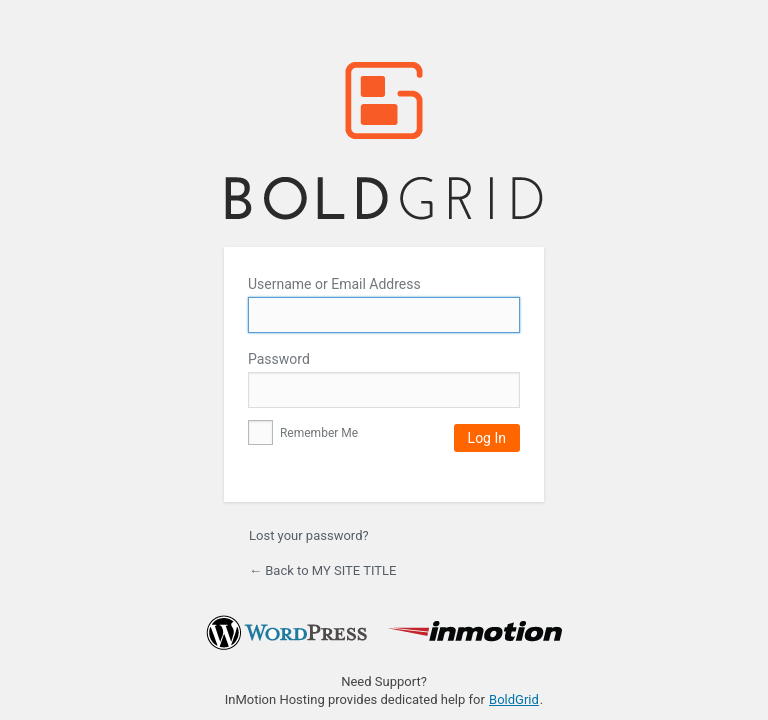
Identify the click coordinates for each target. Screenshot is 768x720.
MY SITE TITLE (384, 141)
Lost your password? (309, 535)
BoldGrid (514, 699)
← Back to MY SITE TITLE (322, 570)
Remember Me (303, 433)
